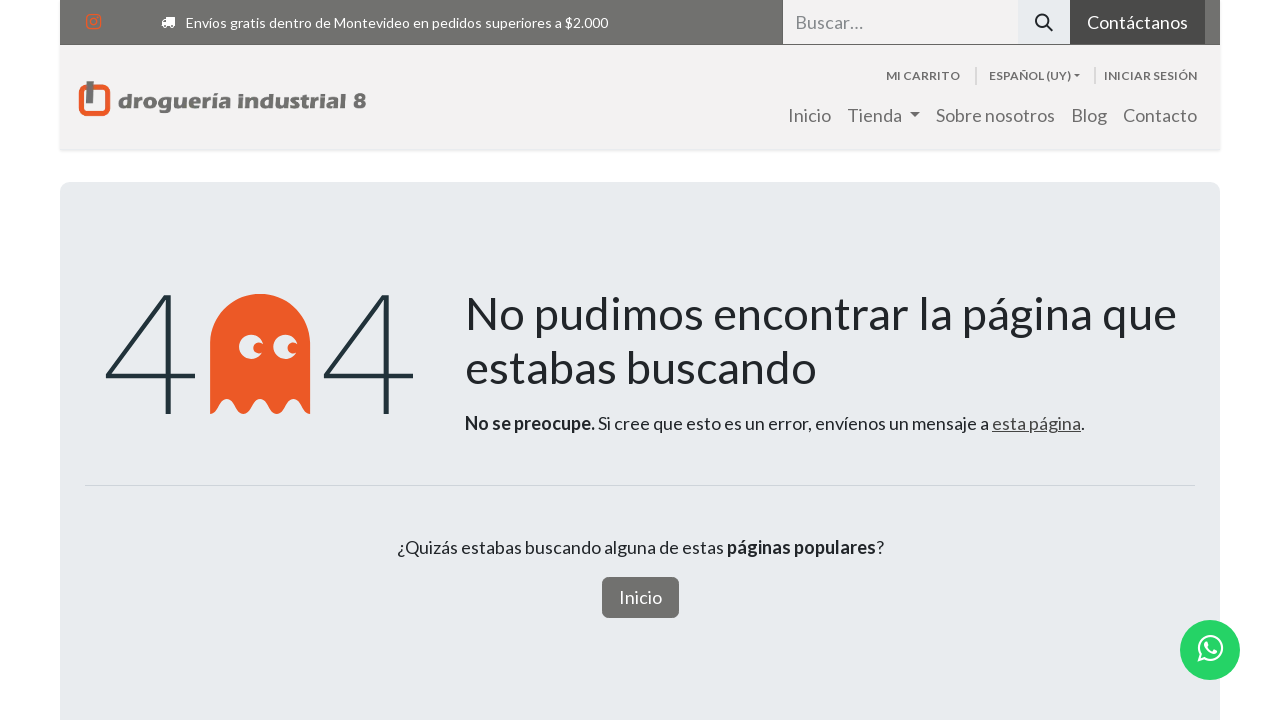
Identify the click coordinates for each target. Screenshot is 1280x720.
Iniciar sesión (1150, 75)
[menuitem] (809, 115)
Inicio (640, 597)
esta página (1036, 423)
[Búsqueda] (1044, 22)
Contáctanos (1137, 22)
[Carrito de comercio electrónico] (923, 76)
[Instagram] (93, 22)
